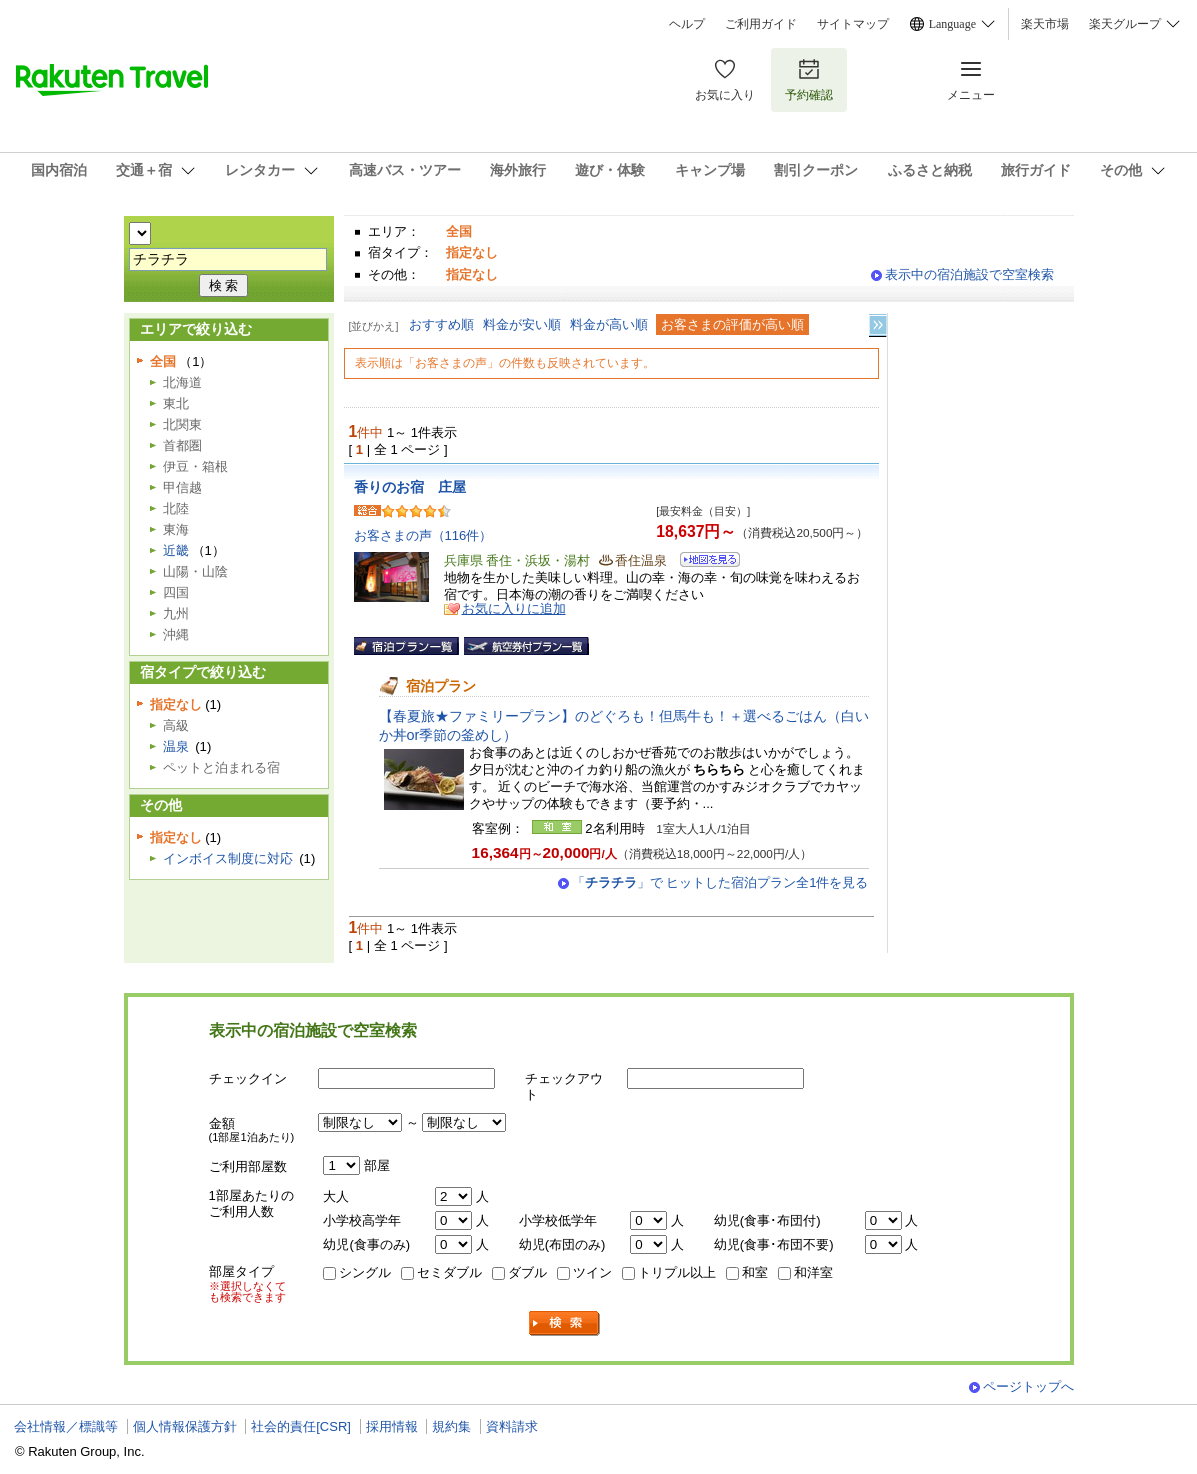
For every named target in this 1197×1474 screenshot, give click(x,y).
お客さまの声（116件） (423, 535)
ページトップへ (1028, 1386)
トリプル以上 (677, 1272)
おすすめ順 (441, 324)
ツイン (592, 1272)
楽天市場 (1045, 24)
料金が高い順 (609, 324)
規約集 (451, 1426)
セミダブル (449, 1272)
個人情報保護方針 (185, 1426)
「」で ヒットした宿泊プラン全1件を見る (720, 882)
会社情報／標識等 (66, 1426)
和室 (755, 1272)
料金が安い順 (522, 324)
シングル (365, 1272)
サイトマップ (853, 24)
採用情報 (392, 1426)
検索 (565, 1323)
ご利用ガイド (761, 24)
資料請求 (512, 1426)
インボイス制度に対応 (228, 858)
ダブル (527, 1272)
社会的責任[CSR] (301, 1426)
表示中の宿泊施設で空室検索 (969, 274)
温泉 (176, 746)
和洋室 (813, 1272)
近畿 (176, 550)
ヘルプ (687, 24)
